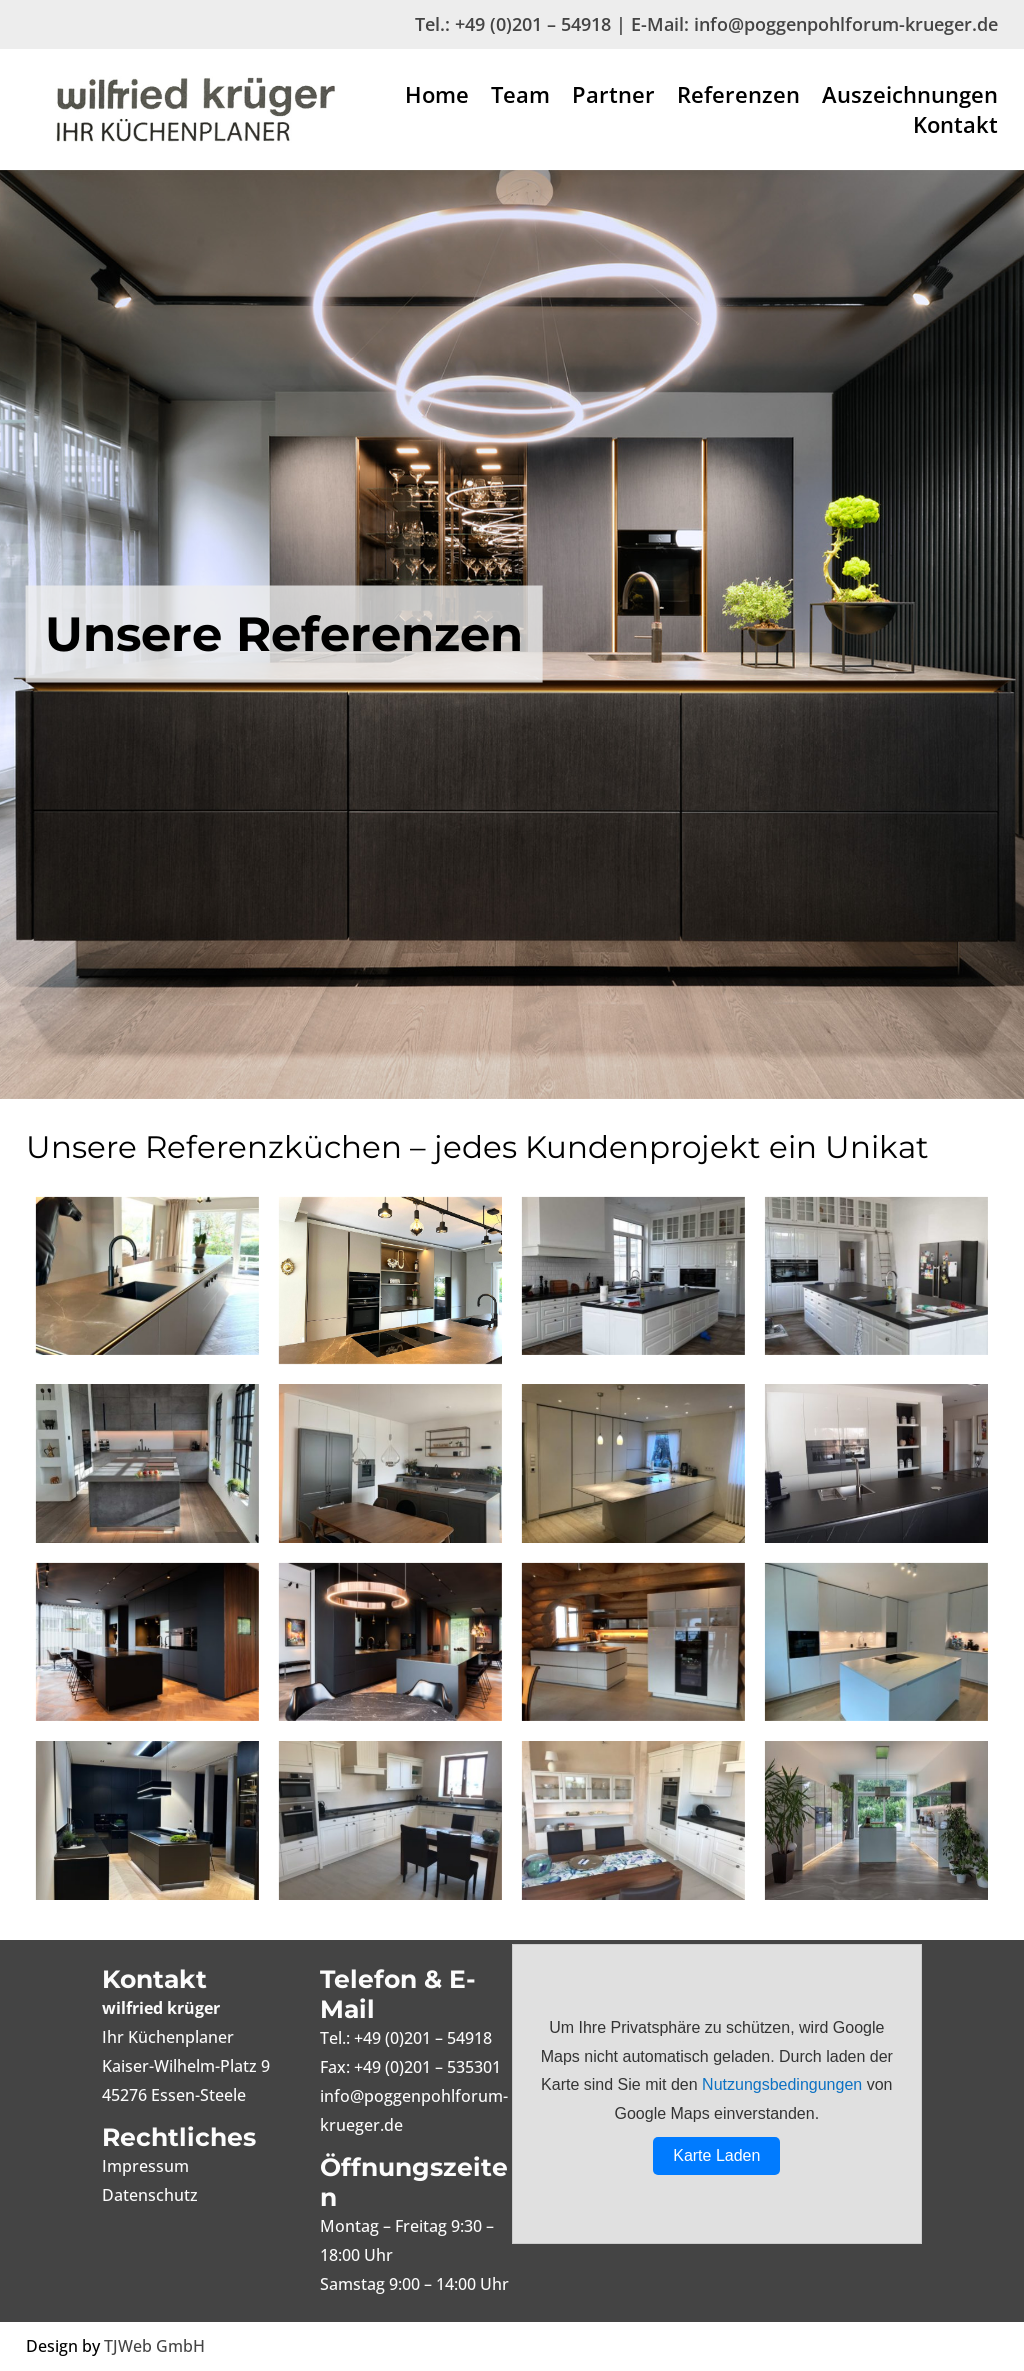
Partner (613, 98)
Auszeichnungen (910, 98)
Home (437, 98)
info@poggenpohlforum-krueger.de (846, 24)
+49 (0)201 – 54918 (533, 24)
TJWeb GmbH (154, 2346)
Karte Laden (716, 2155)
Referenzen (738, 98)
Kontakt (955, 128)
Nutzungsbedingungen (782, 2084)
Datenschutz (150, 2195)
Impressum (145, 2166)
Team (520, 98)
